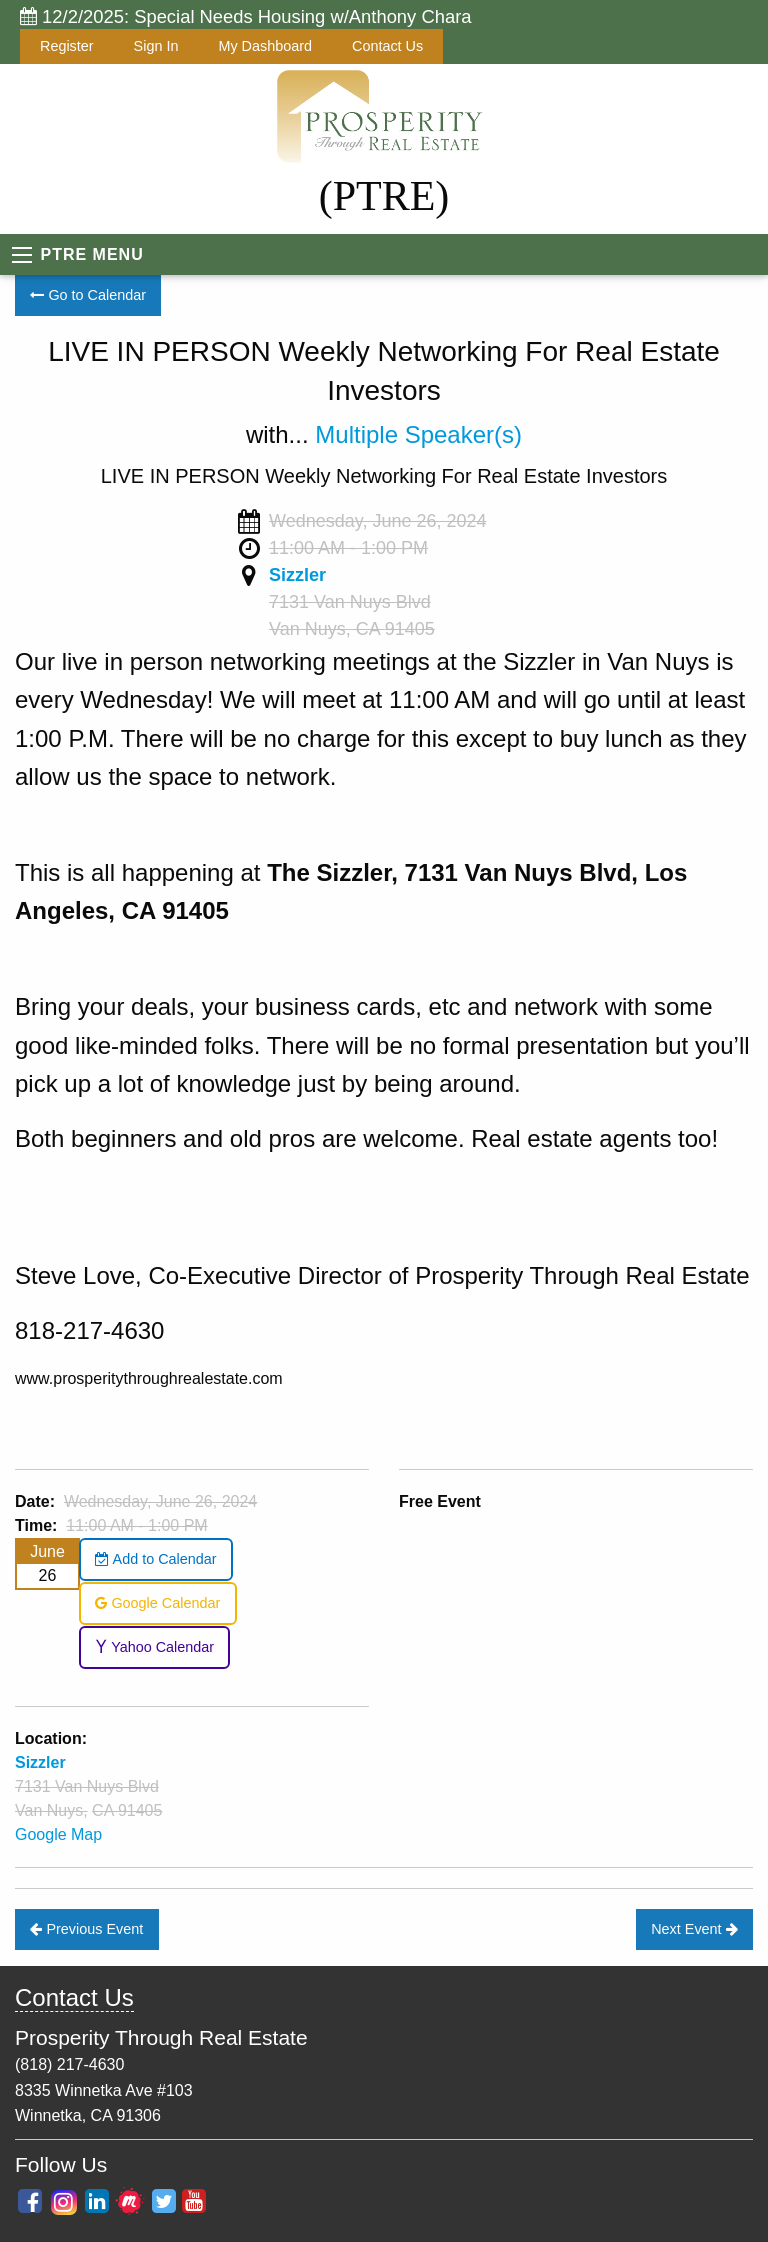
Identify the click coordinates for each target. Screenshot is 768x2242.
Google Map (58, 1834)
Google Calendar (157, 1603)
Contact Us (387, 46)
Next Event (694, 1929)
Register (67, 46)
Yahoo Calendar (154, 1647)
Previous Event (86, 1929)
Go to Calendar (88, 295)
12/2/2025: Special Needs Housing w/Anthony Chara (246, 16)
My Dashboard (265, 46)
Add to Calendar (155, 1559)
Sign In (156, 46)
